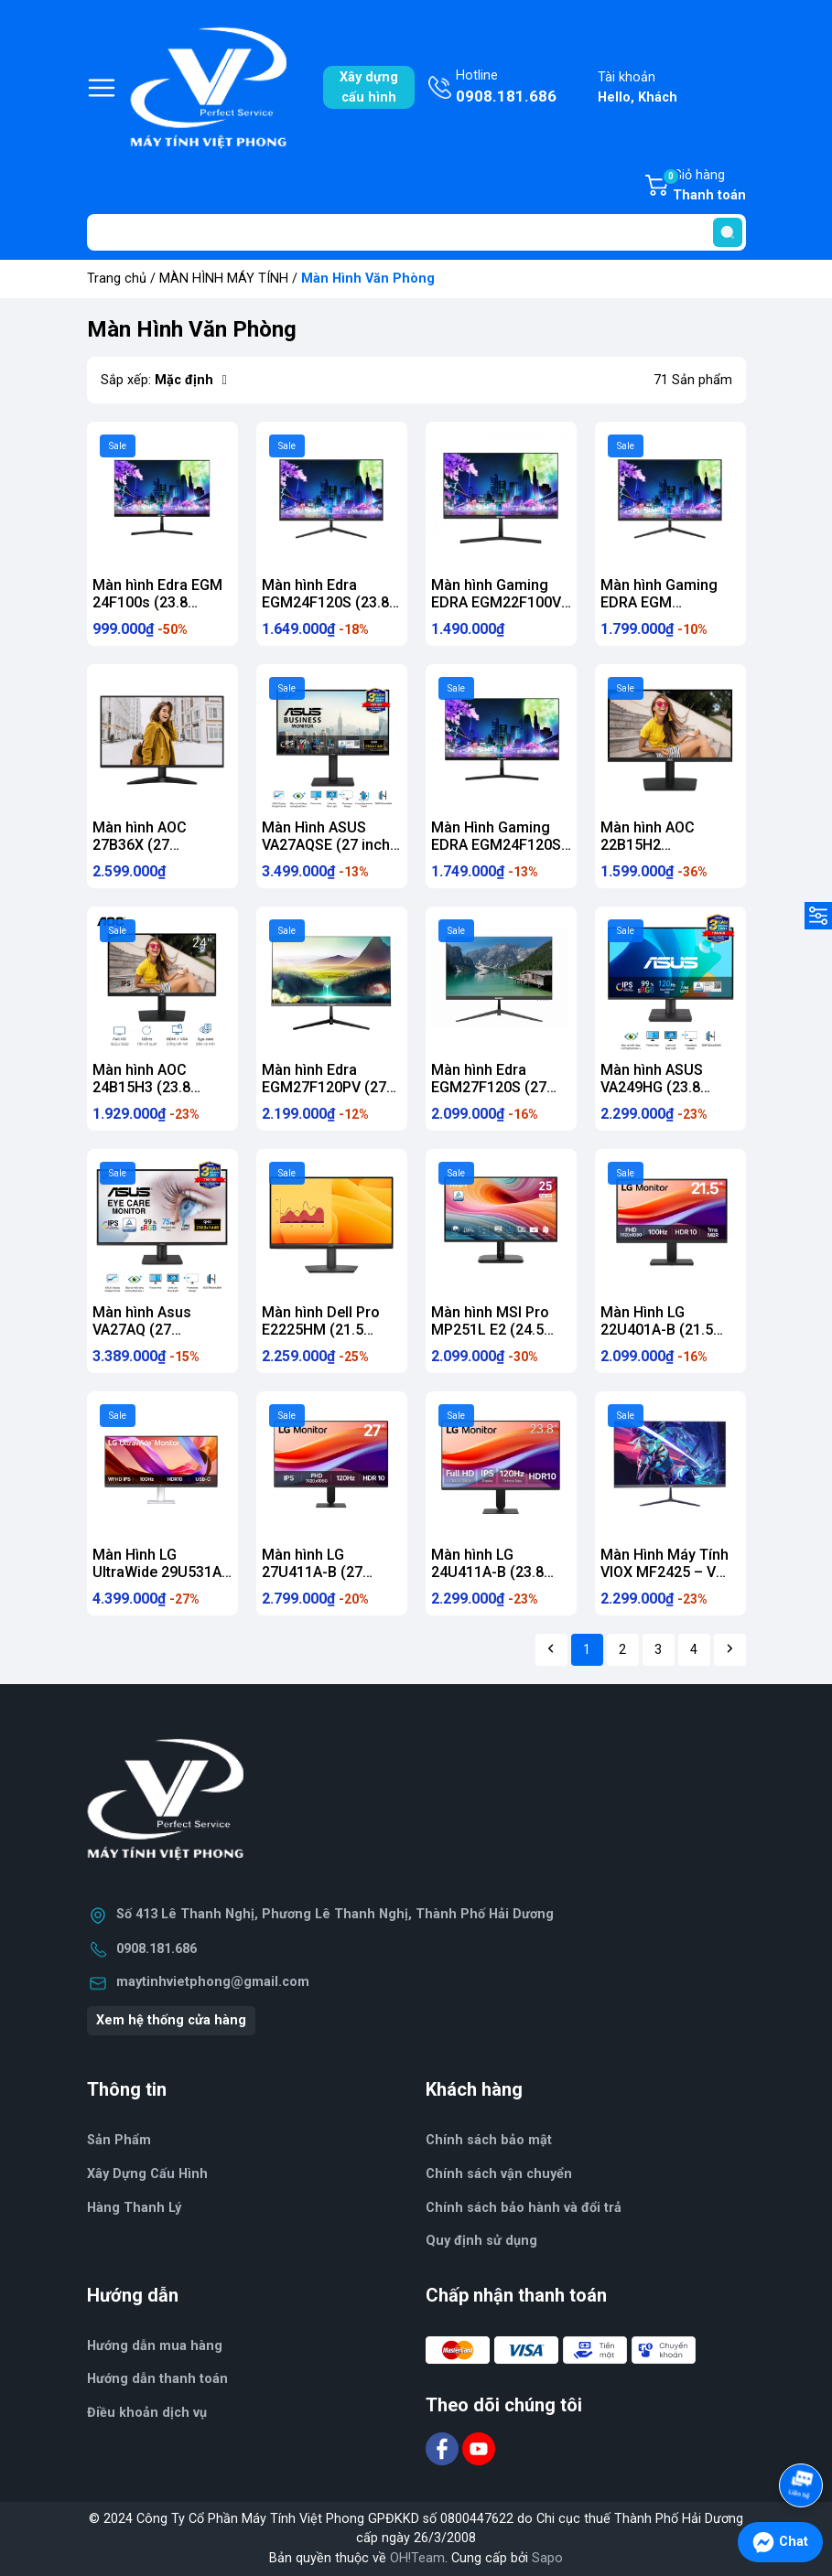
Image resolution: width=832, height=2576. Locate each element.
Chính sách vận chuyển (499, 2174)
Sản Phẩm (119, 2140)
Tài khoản (637, 88)
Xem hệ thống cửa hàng (171, 2020)
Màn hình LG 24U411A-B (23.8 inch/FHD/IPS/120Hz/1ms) (520, 1572)
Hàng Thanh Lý (134, 2208)
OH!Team (417, 2558)
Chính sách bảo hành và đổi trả (523, 2208)
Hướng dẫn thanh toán (157, 2379)
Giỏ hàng (704, 186)
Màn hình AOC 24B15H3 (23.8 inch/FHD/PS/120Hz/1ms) (179, 1087)
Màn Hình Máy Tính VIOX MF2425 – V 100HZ (664, 1572)
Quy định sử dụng (481, 2241)
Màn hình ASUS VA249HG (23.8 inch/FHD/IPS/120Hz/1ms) (689, 1087)
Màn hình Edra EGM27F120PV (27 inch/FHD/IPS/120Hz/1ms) (351, 1087)
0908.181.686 (156, 1949)
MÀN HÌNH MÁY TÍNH (223, 278)
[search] (727, 232)
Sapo (547, 2558)
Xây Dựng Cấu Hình (147, 2174)
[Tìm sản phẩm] (416, 232)
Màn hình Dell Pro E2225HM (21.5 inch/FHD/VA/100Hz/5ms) (349, 1330)
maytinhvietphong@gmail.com (212, 1982)
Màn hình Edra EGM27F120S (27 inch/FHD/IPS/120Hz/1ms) (520, 1087)
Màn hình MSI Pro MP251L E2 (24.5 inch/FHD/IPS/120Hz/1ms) (520, 1330)
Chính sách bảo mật (489, 2140)
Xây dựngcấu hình (369, 87)
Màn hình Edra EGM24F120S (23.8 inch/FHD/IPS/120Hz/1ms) (351, 602)
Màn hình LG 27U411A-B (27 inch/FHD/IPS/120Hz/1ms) (351, 1572)
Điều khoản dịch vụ (147, 2412)
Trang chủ (116, 278)
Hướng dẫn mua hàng (154, 2346)
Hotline (506, 88)
